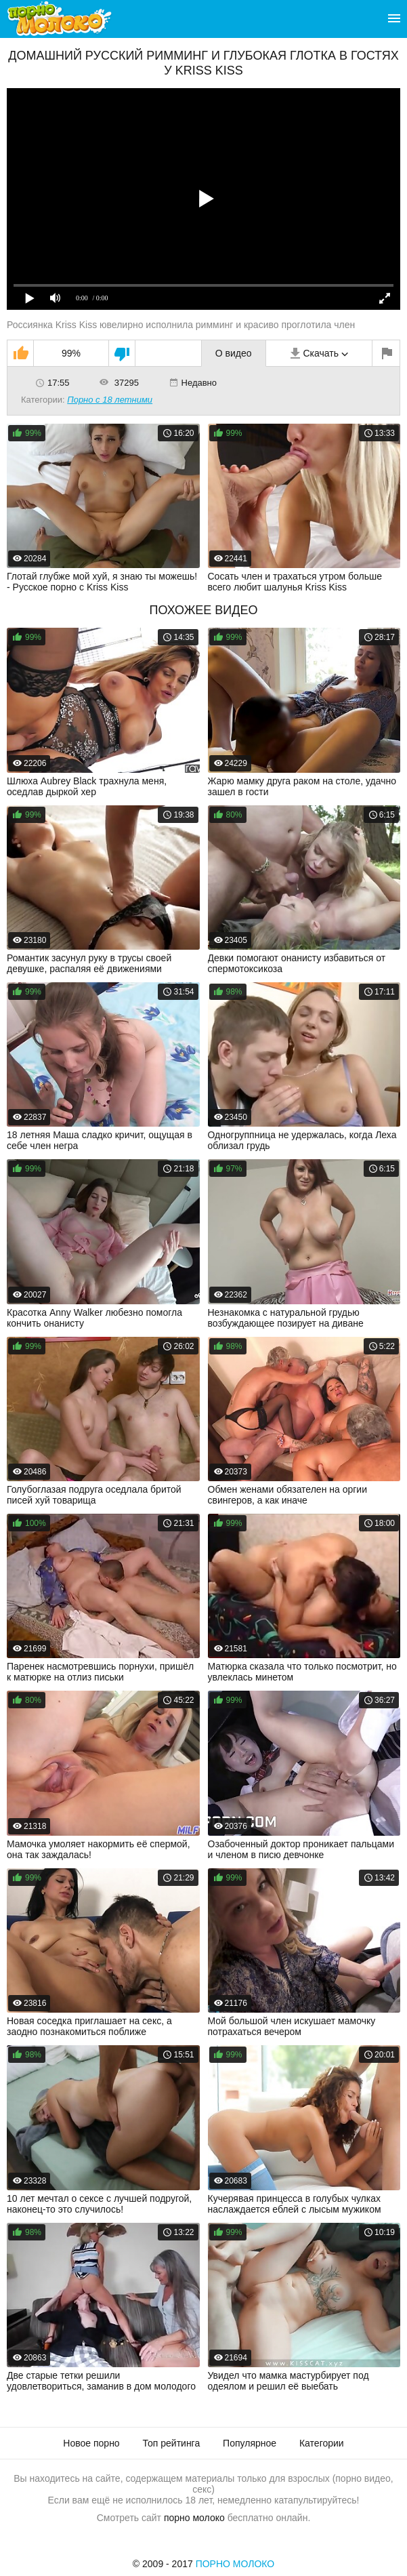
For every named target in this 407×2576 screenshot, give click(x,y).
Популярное (249, 2443)
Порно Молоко (235, 2563)
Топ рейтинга (171, 2443)
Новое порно (91, 2443)
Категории (321, 2443)
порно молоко (194, 2517)
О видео (233, 353)
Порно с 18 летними (109, 400)
